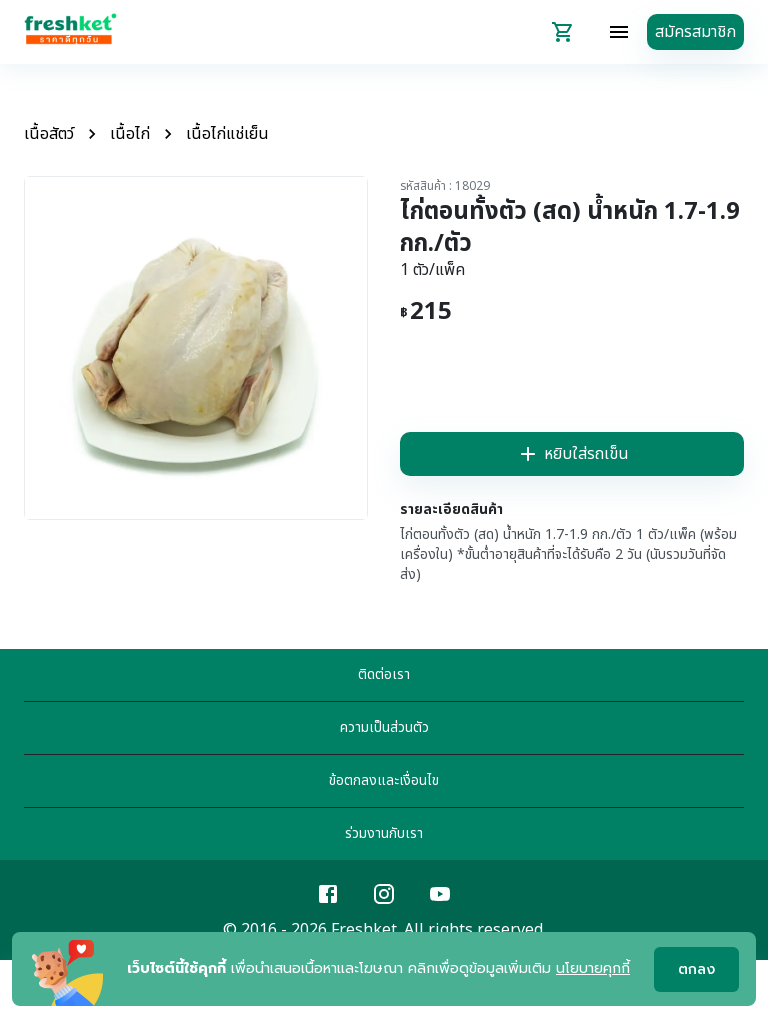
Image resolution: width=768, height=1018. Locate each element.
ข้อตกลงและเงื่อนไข (384, 780)
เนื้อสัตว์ (49, 134)
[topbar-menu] (619, 32)
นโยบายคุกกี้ (593, 968)
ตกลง (696, 969)
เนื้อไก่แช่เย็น (227, 134)
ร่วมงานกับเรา (384, 833)
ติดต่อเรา (384, 674)
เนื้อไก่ (130, 134)
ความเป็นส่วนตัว (384, 727)
